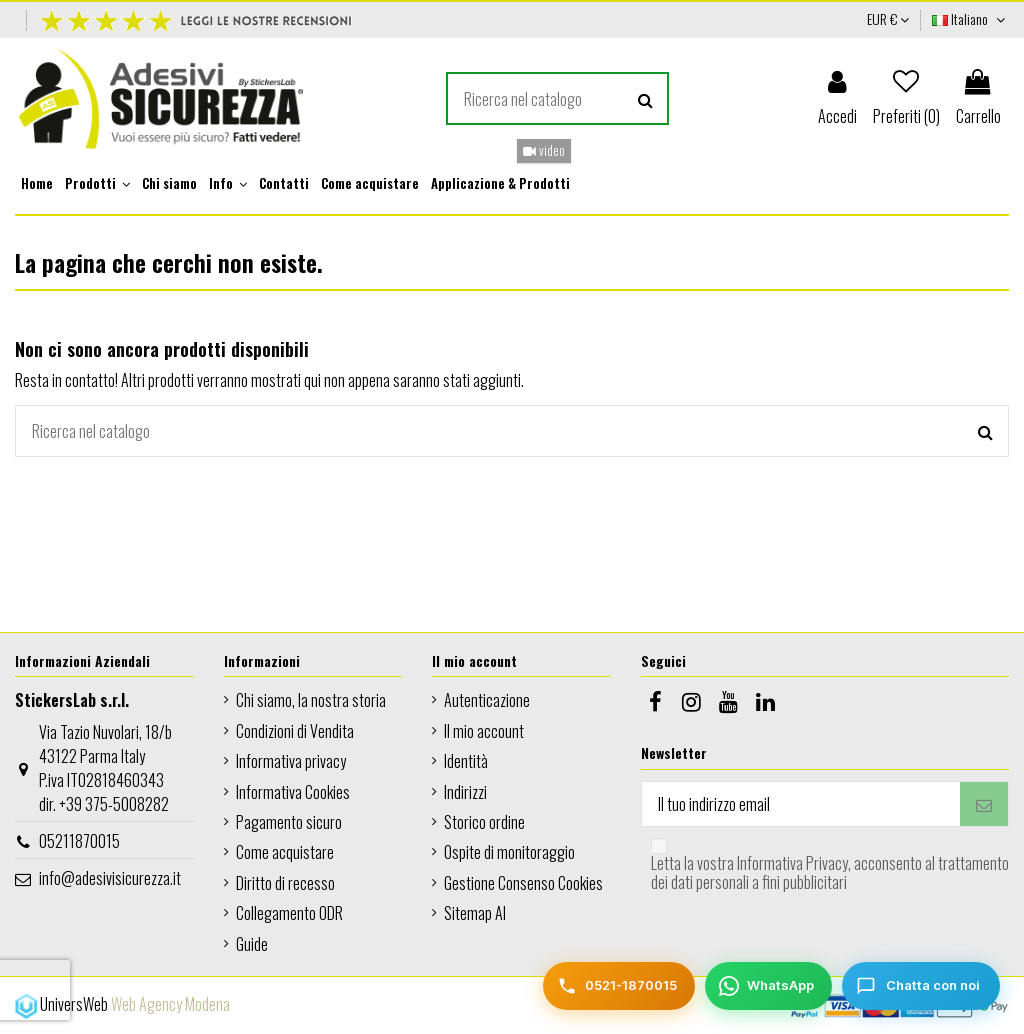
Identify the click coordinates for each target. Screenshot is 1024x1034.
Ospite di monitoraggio (509, 852)
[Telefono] (619, 986)
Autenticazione (487, 700)
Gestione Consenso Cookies (523, 883)
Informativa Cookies (293, 792)
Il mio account (484, 731)
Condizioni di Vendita (295, 731)
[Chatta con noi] (921, 986)
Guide (252, 944)
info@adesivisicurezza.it (110, 878)
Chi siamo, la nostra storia (311, 700)
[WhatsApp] (768, 986)
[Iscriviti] (984, 803)
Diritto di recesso (285, 883)
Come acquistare (285, 852)
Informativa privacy (291, 761)
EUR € (888, 18)
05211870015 (79, 841)
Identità (466, 761)
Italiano (970, 18)
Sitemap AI (475, 913)
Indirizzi (465, 792)
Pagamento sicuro (289, 822)
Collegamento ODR (289, 913)
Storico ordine (484, 822)
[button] (97, 184)
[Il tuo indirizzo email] (801, 803)
